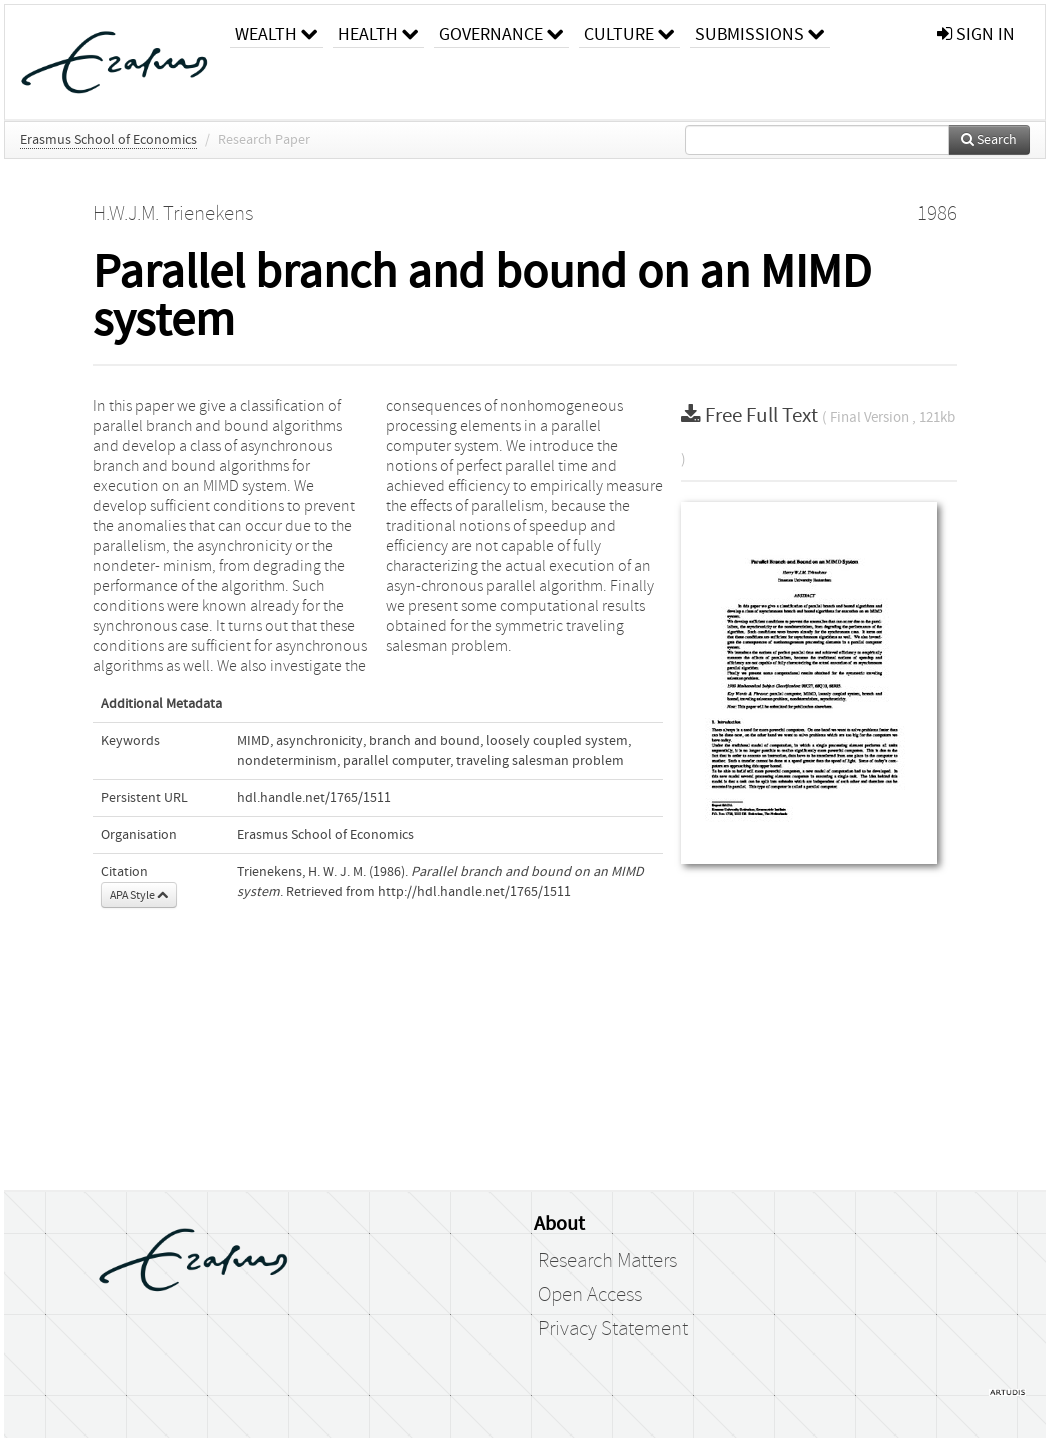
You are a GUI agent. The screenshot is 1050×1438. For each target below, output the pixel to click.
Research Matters (607, 1261)
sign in (976, 34)
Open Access (590, 1295)
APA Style (139, 895)
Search (989, 140)
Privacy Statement (613, 1329)
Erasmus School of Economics (108, 140)
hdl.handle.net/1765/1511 (314, 798)
